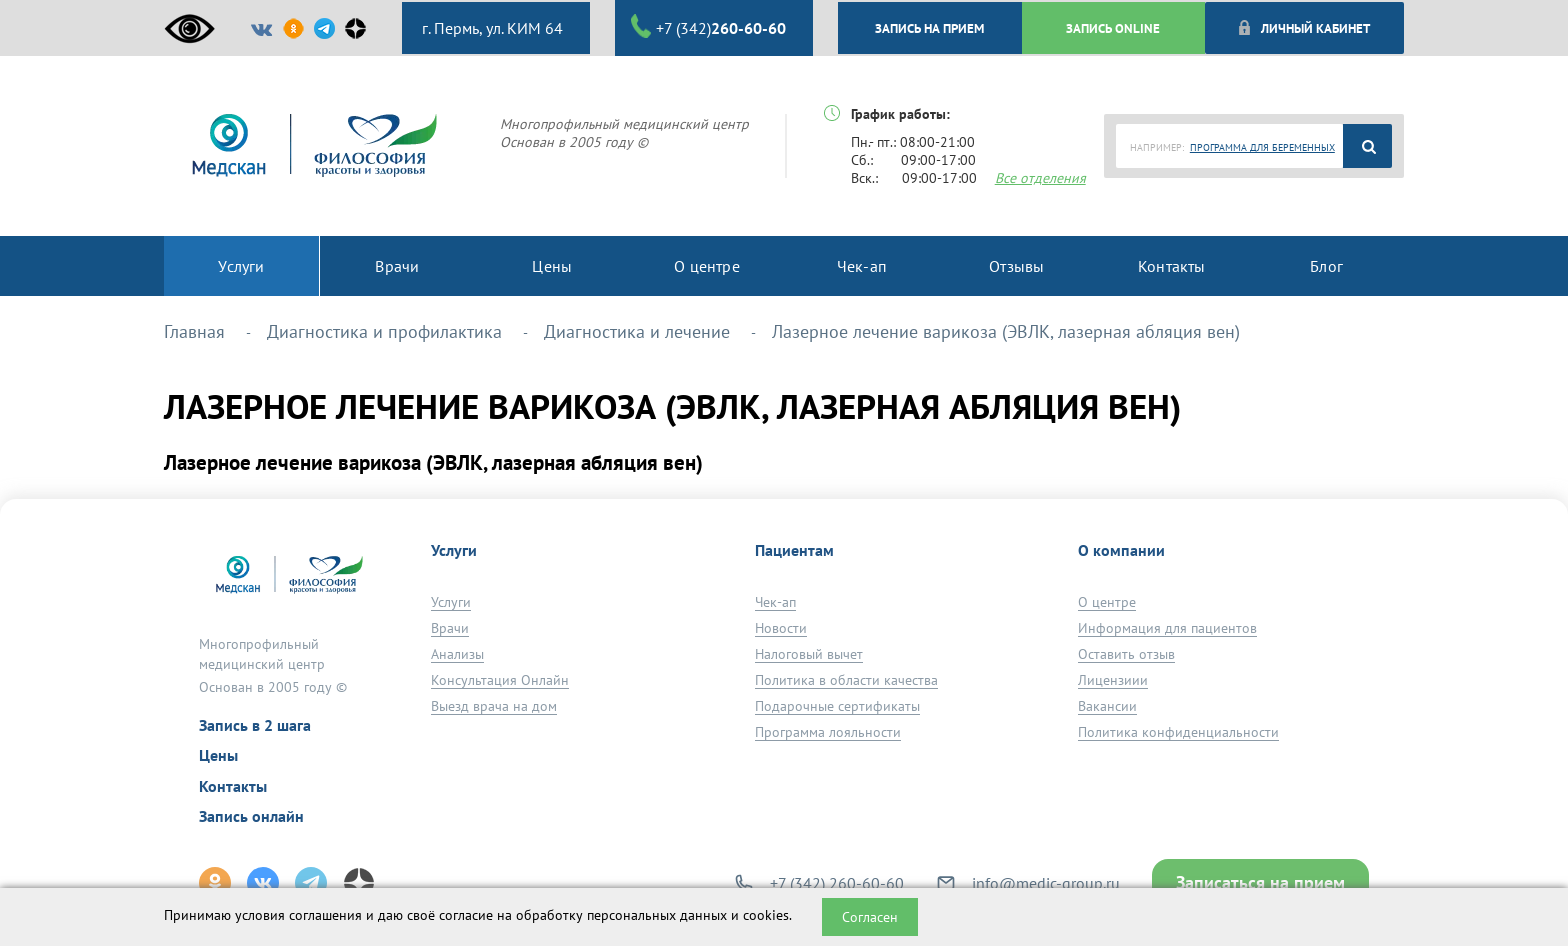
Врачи (450, 628)
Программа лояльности (828, 732)
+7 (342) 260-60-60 (837, 883)
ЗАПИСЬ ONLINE (1113, 28)
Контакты (233, 786)
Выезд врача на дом (494, 706)
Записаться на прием (1260, 882)
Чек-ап (775, 602)
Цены (218, 755)
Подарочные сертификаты (837, 706)
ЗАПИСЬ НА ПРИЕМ (929, 28)
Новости (781, 628)
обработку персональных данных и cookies (652, 915)
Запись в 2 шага (255, 725)
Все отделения (1040, 178)
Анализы (457, 654)
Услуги (451, 602)
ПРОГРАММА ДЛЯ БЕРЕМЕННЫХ (1262, 147)
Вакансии (1107, 706)
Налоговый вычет (809, 654)
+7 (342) (708, 27)
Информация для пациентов (1167, 628)
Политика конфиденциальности (1178, 732)
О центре (1107, 602)
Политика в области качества (846, 680)
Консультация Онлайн (500, 680)
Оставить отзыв (1126, 654)
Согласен (870, 917)
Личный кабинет (1303, 28)
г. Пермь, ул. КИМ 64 (490, 28)
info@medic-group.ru (1046, 883)
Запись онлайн (251, 816)
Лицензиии (1113, 680)
